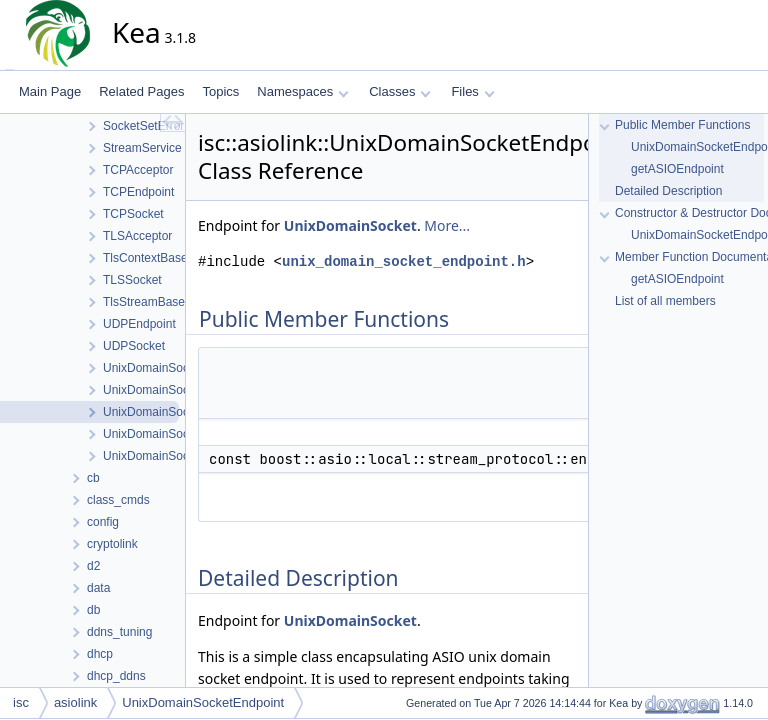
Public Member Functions (682, 125)
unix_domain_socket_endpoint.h (404, 261)
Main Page (50, 91)
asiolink (75, 702)
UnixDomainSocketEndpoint (203, 702)
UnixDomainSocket (350, 225)
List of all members (665, 301)
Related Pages (141, 91)
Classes (400, 91)
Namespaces (302, 91)
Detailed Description (668, 191)
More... (447, 225)
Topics (220, 91)
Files (472, 91)
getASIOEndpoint (677, 169)
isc (21, 702)
